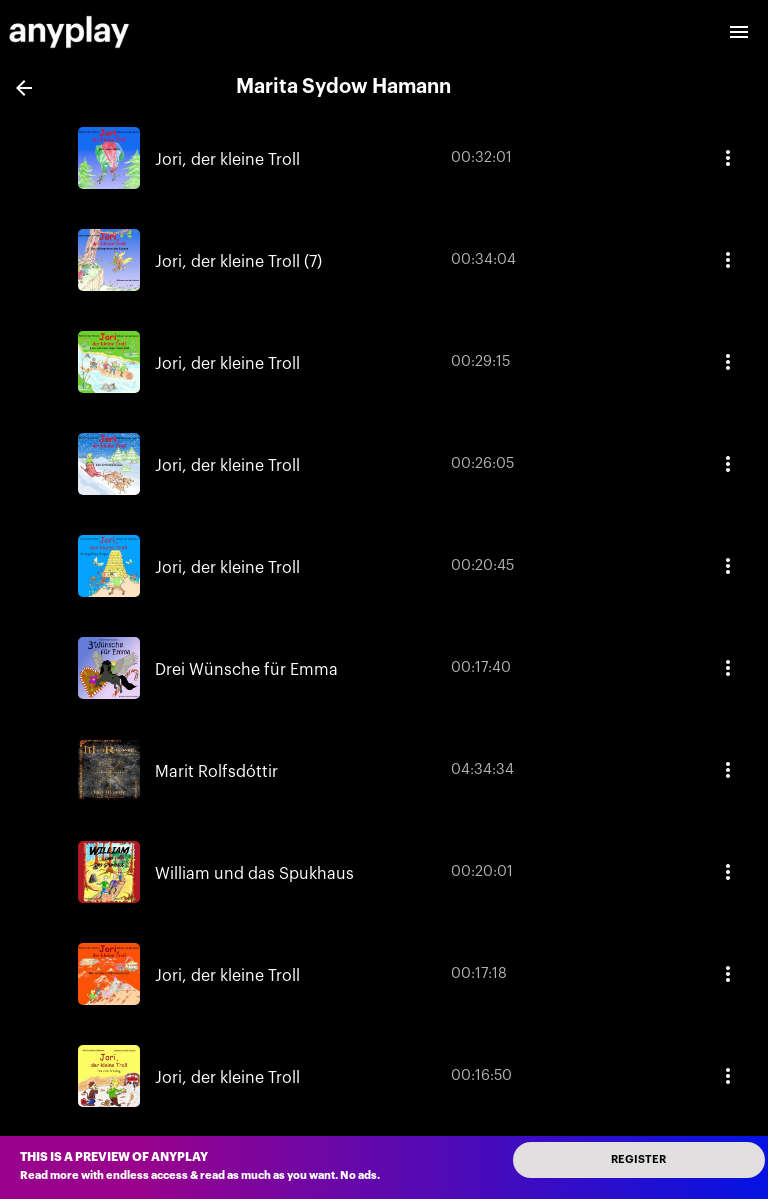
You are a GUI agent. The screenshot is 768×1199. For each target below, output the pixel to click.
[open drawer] (739, 32)
